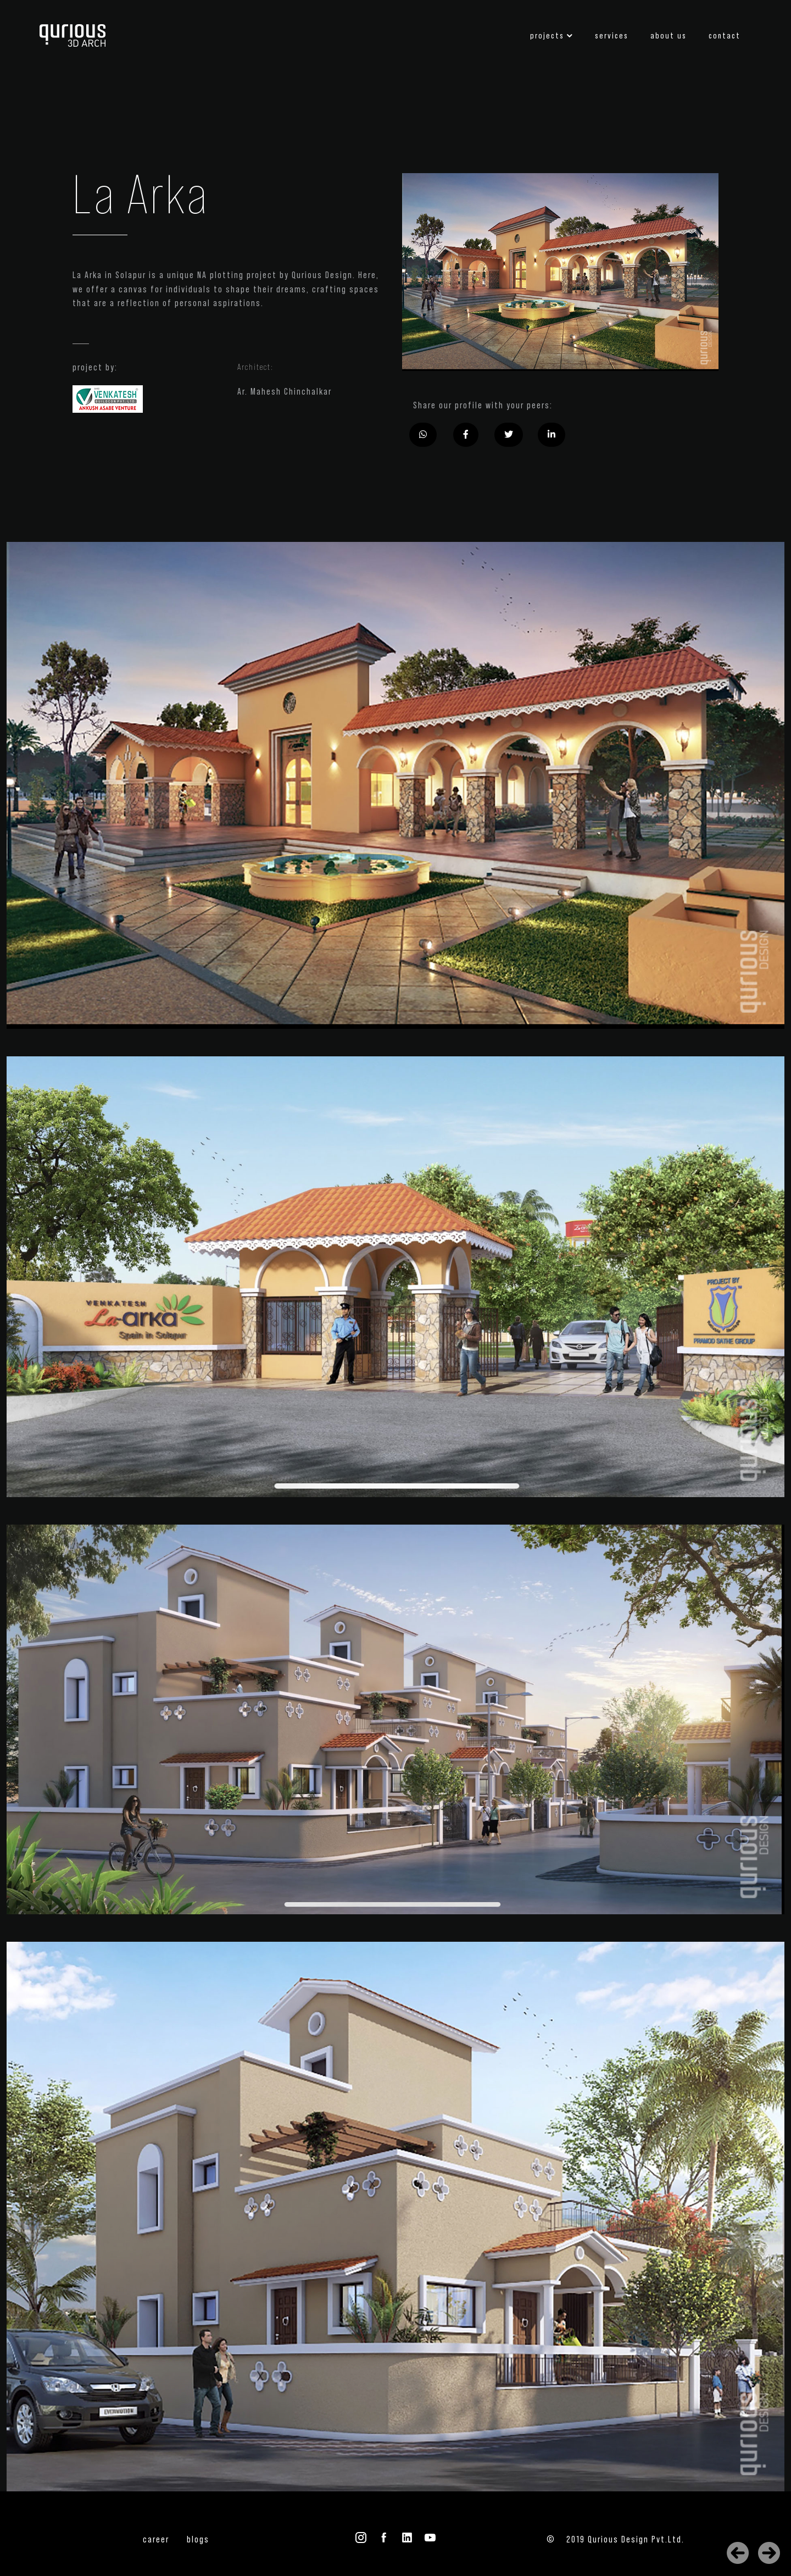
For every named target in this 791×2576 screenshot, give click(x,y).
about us (668, 35)
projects (547, 35)
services (611, 35)
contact (724, 35)
